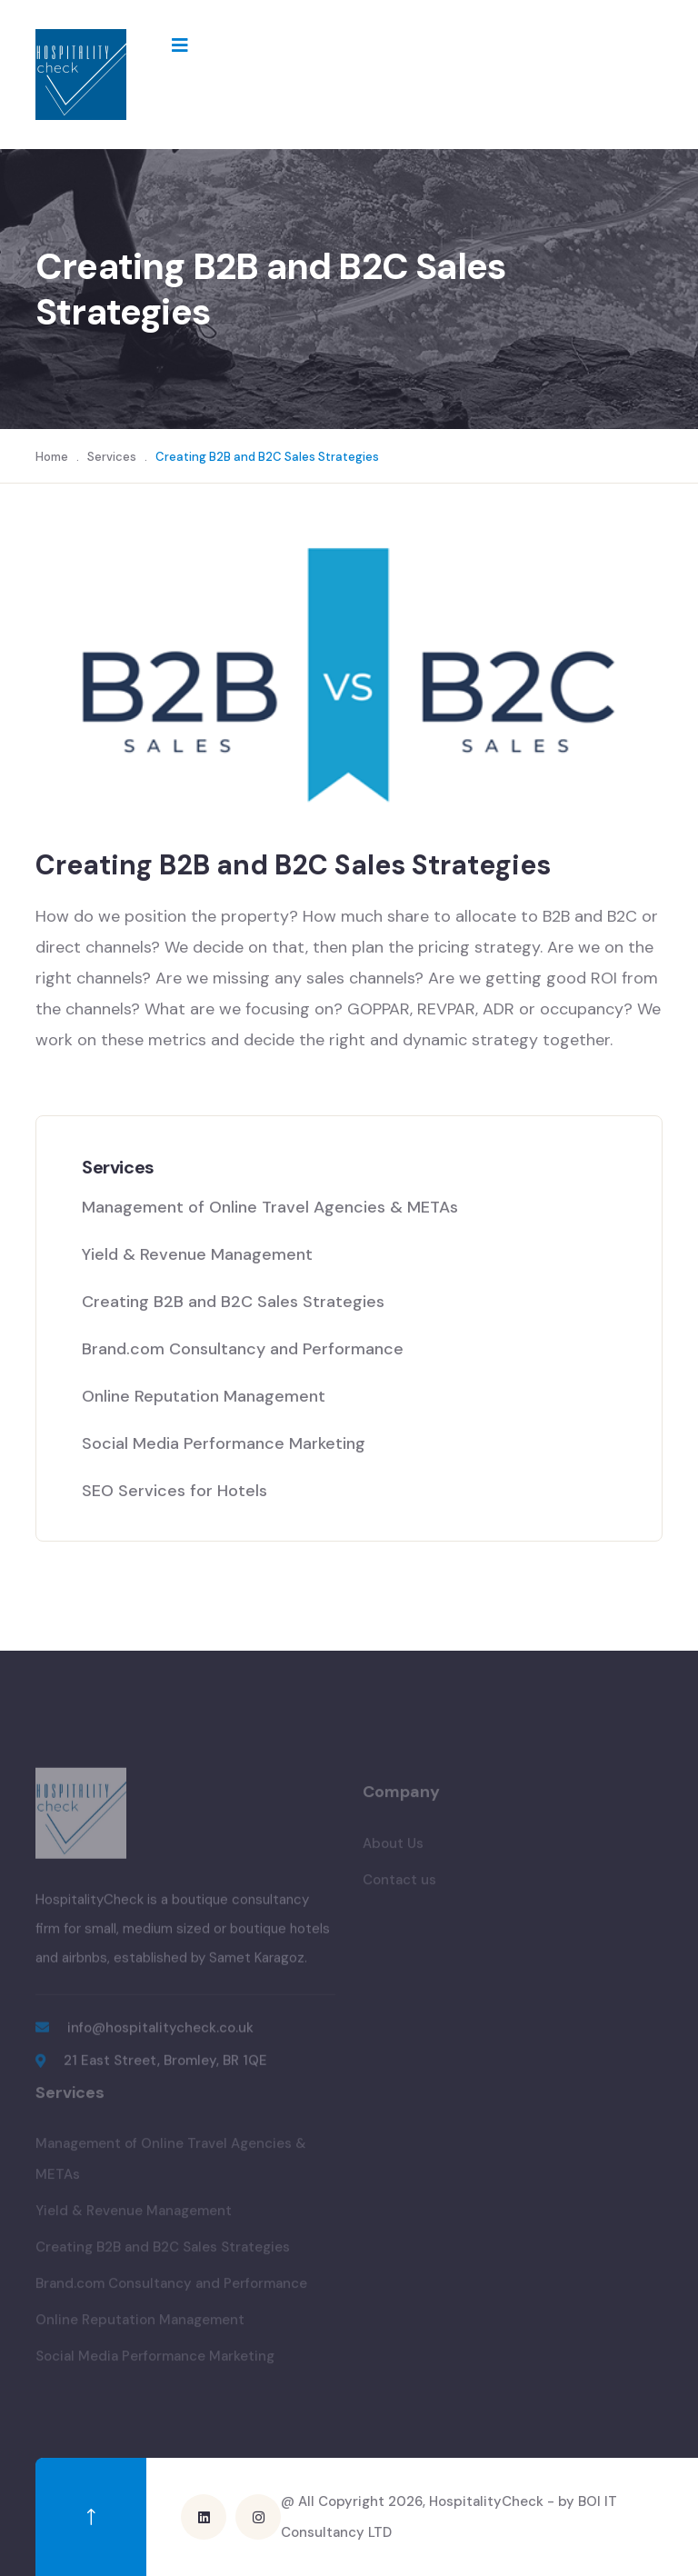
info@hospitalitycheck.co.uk (160, 2032)
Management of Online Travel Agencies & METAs (270, 1207)
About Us (393, 1848)
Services (111, 456)
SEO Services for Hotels (174, 1491)
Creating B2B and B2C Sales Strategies (233, 1302)
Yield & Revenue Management (197, 1254)
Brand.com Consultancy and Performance (243, 1349)
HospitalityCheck (486, 2501)
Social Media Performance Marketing (226, 1443)
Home (51, 456)
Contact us (399, 1884)
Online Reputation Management (203, 1396)
